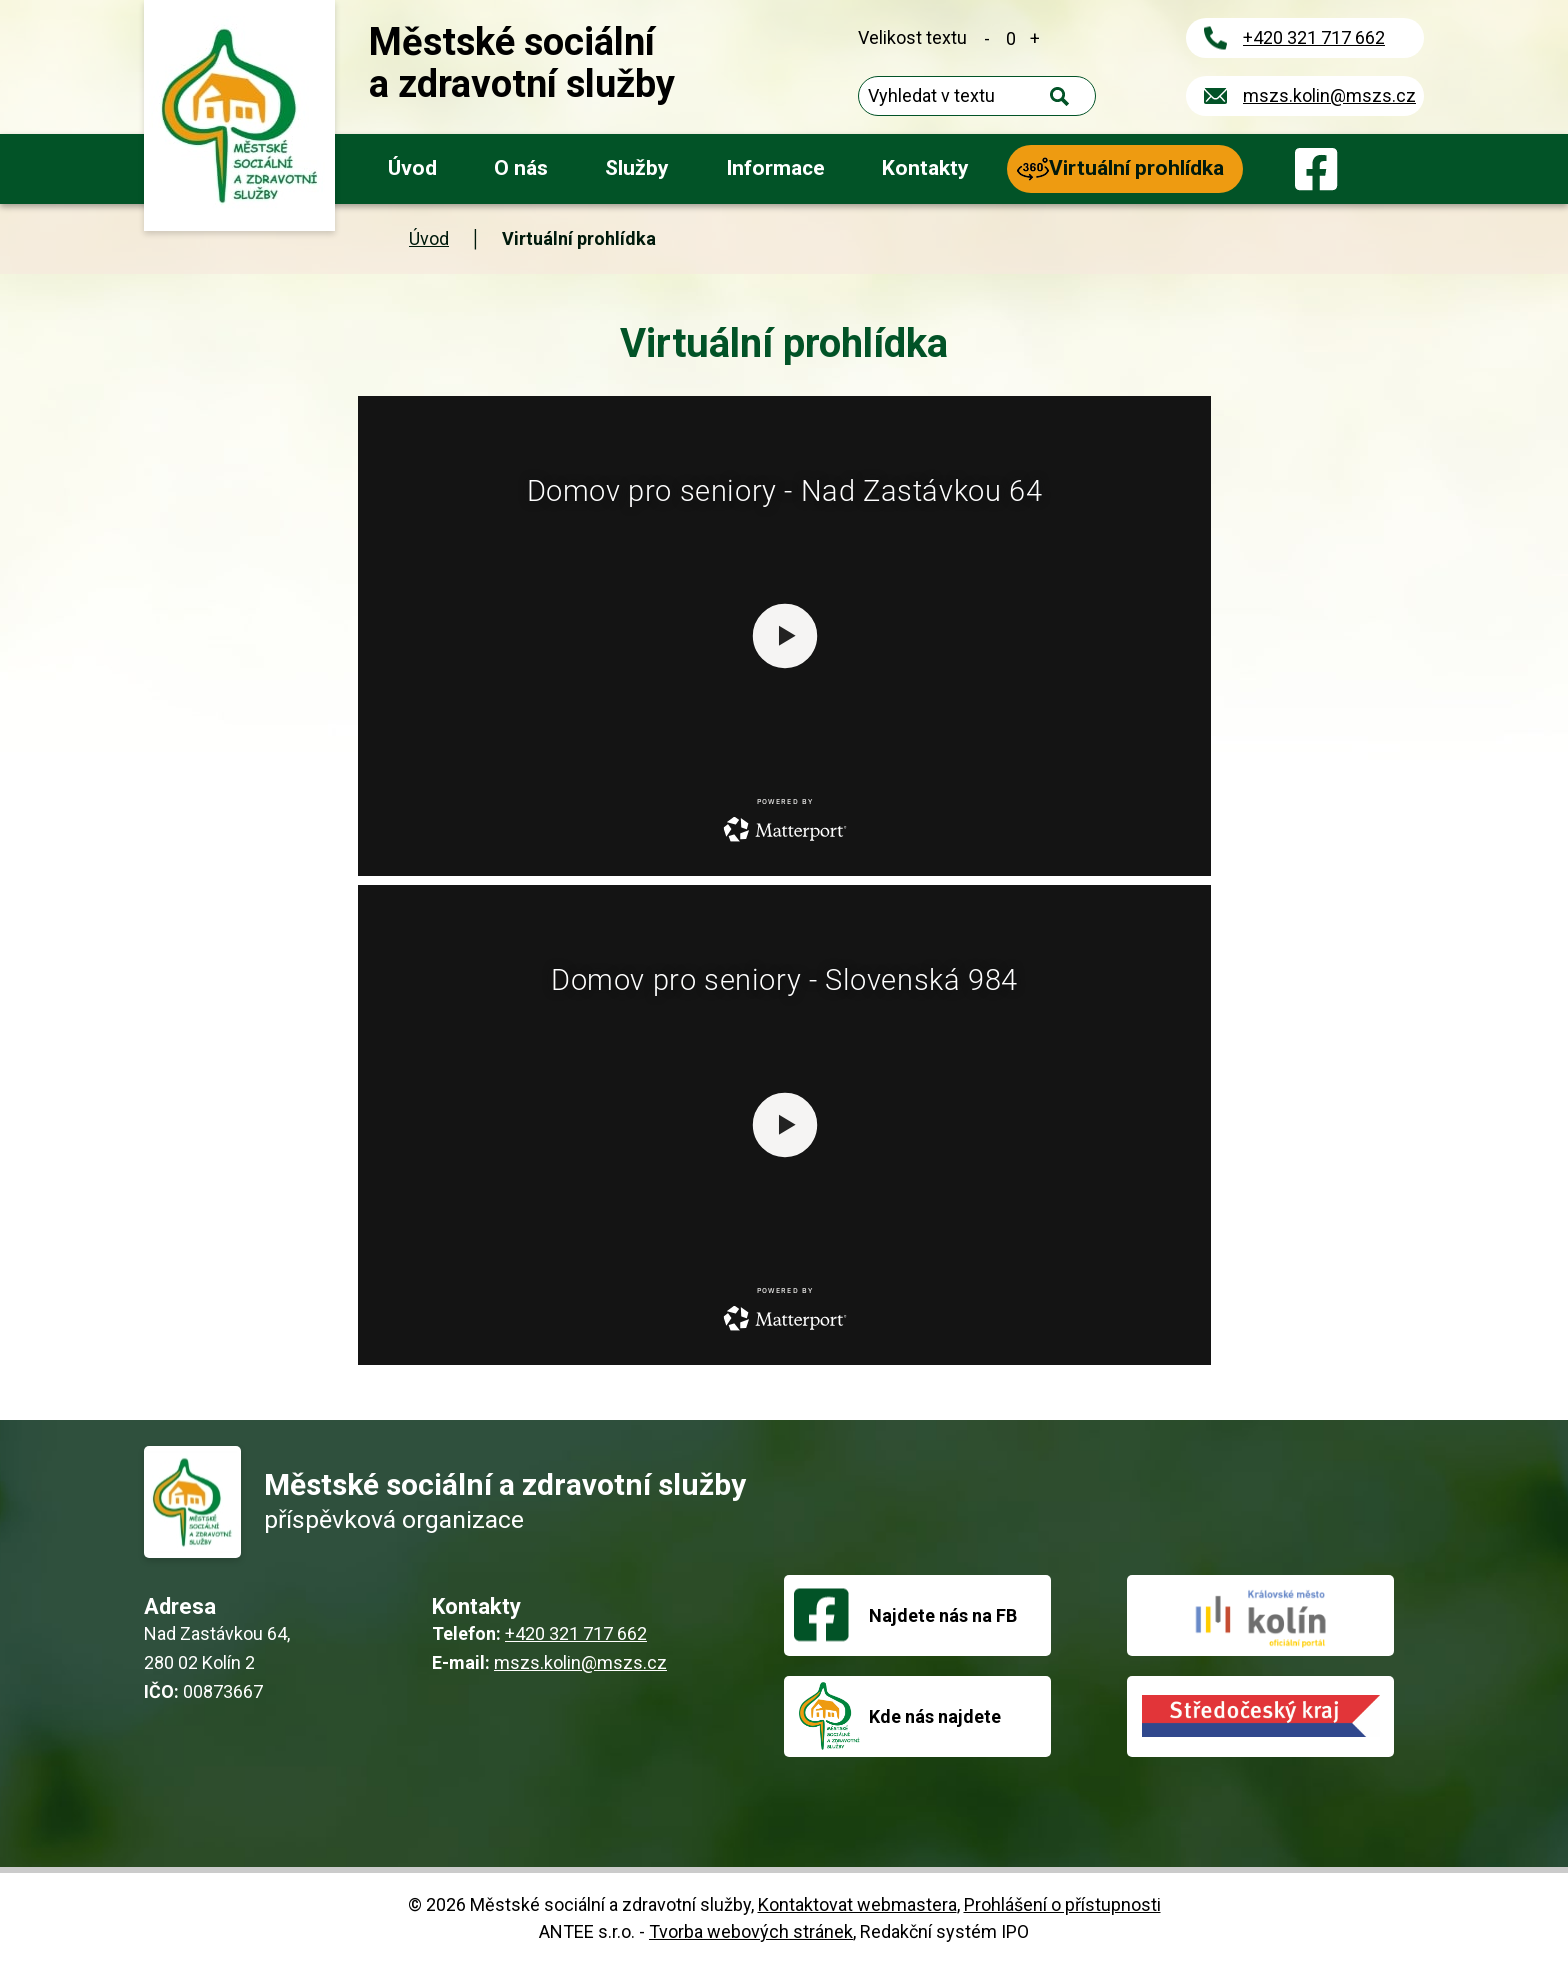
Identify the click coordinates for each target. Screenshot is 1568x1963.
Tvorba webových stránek (751, 1931)
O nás (521, 168)
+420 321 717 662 (1314, 37)
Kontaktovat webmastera (857, 1904)
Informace (775, 168)
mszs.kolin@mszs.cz (1329, 95)
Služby (637, 168)
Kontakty (925, 168)
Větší (1035, 37)
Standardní (1011, 37)
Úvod (412, 168)
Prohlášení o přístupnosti (1062, 1904)
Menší (987, 37)
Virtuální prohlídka (1136, 168)
